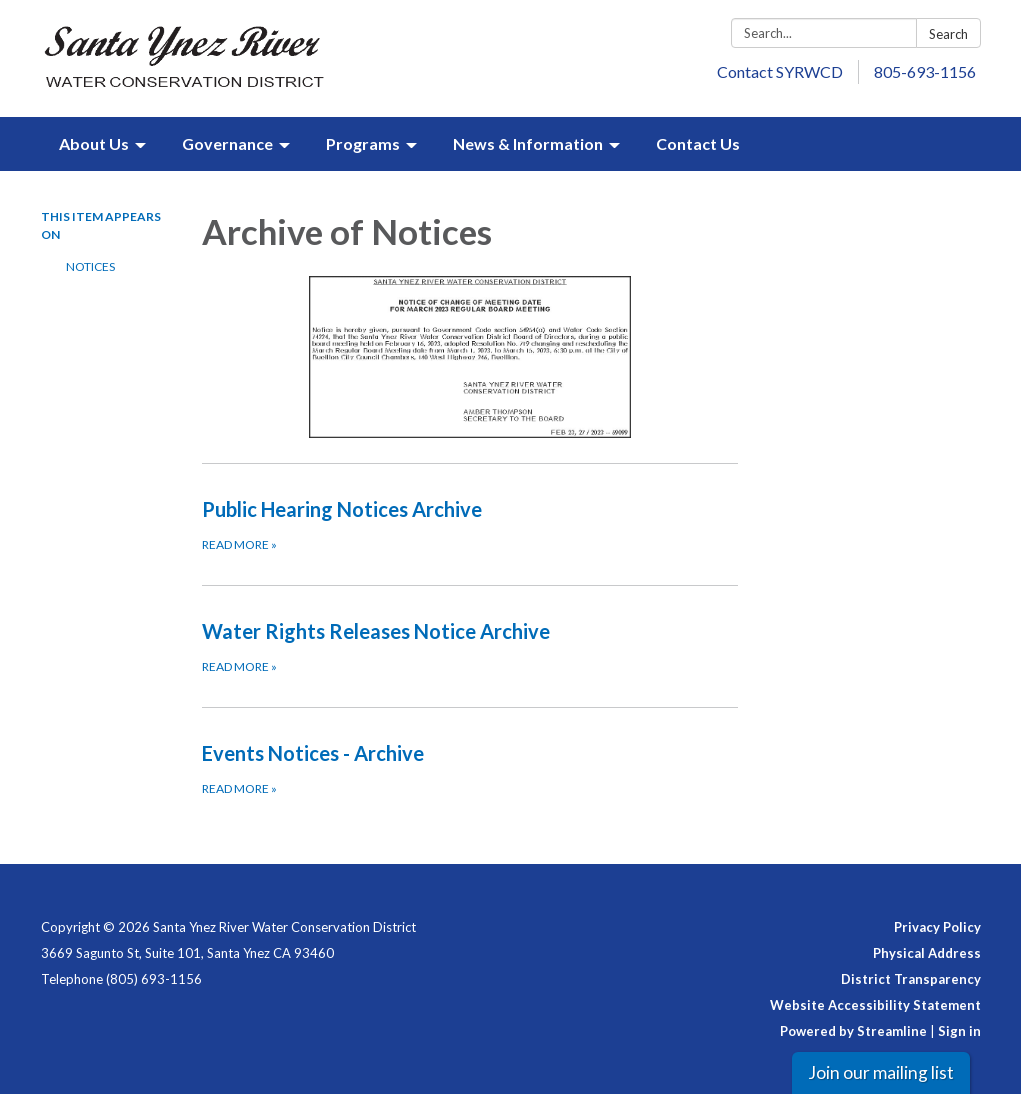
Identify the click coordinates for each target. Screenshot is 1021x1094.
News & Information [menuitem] (528, 143)
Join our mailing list (881, 1072)
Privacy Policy (937, 927)
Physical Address (927, 953)
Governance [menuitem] (227, 143)
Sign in (959, 1031)
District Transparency (911, 979)
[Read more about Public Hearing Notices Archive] (470, 524)
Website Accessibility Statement (875, 1005)
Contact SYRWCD (780, 71)
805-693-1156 (925, 71)
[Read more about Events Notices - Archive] (470, 768)
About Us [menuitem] (94, 143)
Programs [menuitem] (363, 143)
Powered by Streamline (853, 1031)
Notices (90, 266)
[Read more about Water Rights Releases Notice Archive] (470, 646)
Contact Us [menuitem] (698, 143)
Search (948, 34)
